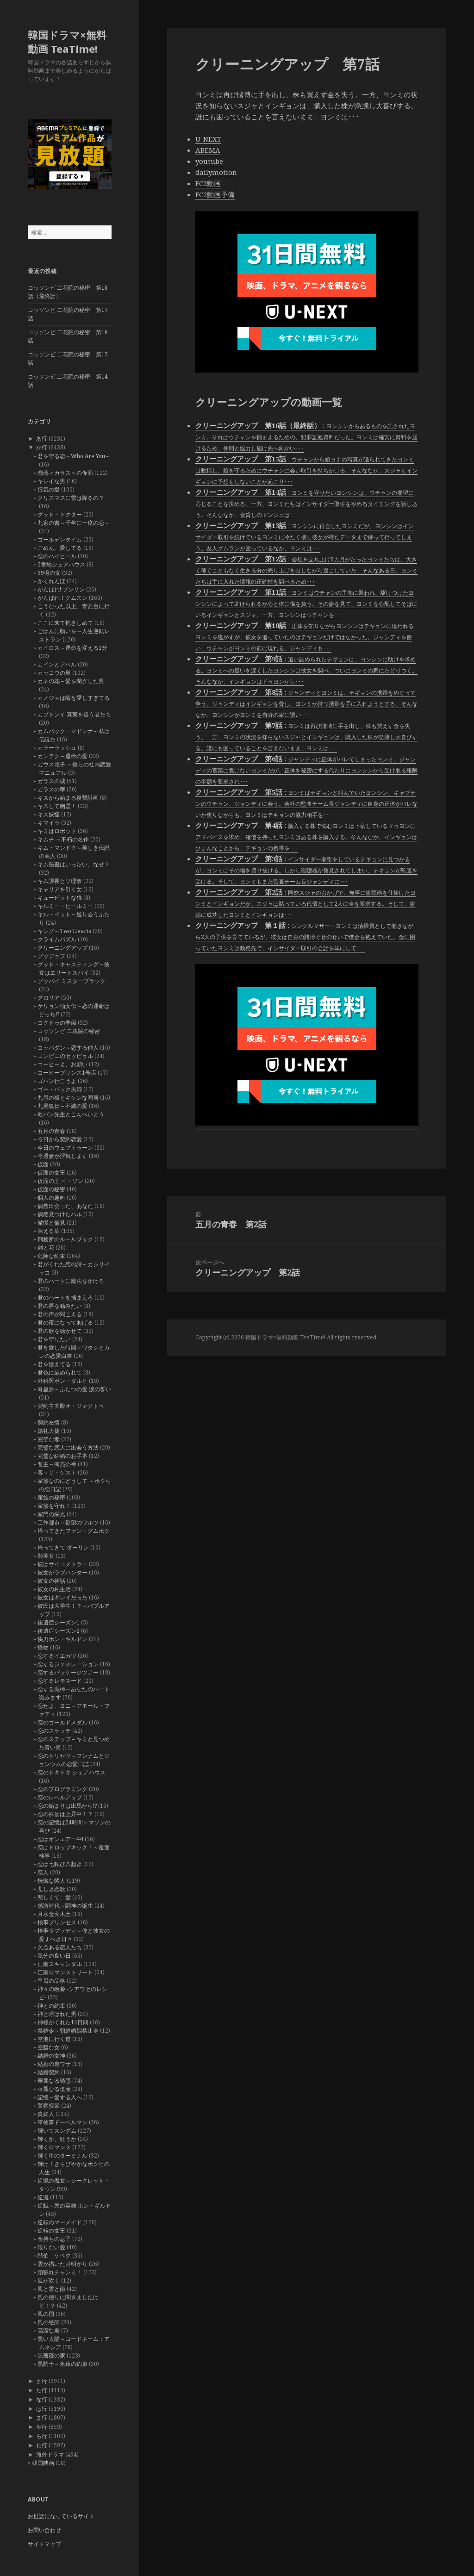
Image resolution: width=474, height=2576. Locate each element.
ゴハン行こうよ (56, 1081)
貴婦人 (45, 2114)
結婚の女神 (51, 2056)
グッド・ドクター (59, 514)
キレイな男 (51, 481)
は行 (41, 2409)
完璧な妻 (48, 1439)
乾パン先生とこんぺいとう (70, 1114)
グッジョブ (51, 956)
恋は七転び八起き (59, 1864)
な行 (41, 2399)
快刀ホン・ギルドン (62, 1639)
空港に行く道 (54, 2039)
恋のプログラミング (62, 1789)
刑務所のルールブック (65, 1239)
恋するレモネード (59, 1681)
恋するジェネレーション (68, 1664)
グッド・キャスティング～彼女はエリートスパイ (73, 968)
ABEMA (207, 150)
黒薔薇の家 (51, 2355)
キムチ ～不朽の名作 (63, 839)
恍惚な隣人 (51, 1881)
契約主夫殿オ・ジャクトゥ (70, 1406)
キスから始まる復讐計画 (68, 798)
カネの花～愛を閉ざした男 (70, 681)
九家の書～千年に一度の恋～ (73, 523)
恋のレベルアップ (59, 1797)
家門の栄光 (51, 1514)
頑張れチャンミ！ (59, 2272)
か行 (41, 447)
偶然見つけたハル (59, 1214)
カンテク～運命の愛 (62, 756)
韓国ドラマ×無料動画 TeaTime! (67, 42)
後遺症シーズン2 (58, 1631)
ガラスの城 (51, 781)
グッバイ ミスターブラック (71, 981)
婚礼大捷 (48, 1431)
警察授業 (48, 2105)
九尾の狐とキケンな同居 (68, 1097)
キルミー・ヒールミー (65, 906)
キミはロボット (56, 831)
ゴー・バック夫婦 (59, 1089)
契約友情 (48, 1422)
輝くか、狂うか (56, 2139)
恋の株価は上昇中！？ (65, 1814)
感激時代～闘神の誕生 (65, 1906)
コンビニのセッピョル (65, 1056)
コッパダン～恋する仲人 (68, 1048)
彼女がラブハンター (62, 1572)
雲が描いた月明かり (62, 2264)
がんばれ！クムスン (62, 598)
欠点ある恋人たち (59, 1947)
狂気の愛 (48, 489)
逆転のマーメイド (59, 2222)
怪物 (43, 1647)
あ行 (41, 438)
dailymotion (216, 172)
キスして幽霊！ (56, 806)
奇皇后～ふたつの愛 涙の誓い (74, 1389)
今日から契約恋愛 (59, 1139)
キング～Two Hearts (64, 931)
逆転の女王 (51, 2230)
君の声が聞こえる (59, 1314)
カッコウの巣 (54, 673)
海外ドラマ (50, 2454)
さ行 (41, 2381)
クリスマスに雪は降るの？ (70, 498)
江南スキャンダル (59, 1964)
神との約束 (51, 2006)
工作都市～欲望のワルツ (68, 1522)
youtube (209, 161)
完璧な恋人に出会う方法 (68, 1447)
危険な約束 (51, 1256)
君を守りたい (54, 1339)
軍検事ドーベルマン (62, 2122)
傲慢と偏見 (51, 1222)
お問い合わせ (44, 2530)
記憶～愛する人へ (59, 2097)
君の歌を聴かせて (59, 1331)
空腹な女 (48, 2047)
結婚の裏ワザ (54, 2064)
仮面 (43, 1164)
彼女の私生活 (54, 1589)
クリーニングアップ (62, 948)
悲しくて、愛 (54, 1897)
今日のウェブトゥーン (65, 1147)
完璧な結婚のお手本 (62, 1456)
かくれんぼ (51, 581)
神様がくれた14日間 (62, 2022)
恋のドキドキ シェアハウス (71, 1772)
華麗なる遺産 (54, 2089)
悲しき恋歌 (51, 1889)
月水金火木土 (54, 1914)
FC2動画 (208, 183)
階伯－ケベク (54, 2255)
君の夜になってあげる (65, 1322)
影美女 (45, 1556)
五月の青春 (51, 1131)
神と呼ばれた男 (56, 2014)
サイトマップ (44, 2544)
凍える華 (48, 1231)
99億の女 (49, 573)
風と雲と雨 (51, 2289)
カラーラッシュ (56, 748)
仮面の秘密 (51, 1189)
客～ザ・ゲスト (56, 1472)
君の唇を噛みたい (59, 1306)
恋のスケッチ (54, 1731)
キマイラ (48, 823)
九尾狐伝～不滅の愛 (62, 1106)
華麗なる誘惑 (54, 2080)
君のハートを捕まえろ (65, 1297)
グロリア (48, 998)
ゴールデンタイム (59, 539)
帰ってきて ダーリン (63, 1547)
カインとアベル (56, 664)
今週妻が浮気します (62, 1156)
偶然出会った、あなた (65, 1206)
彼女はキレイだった (62, 1597)
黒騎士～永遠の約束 (62, 2364)
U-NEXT (208, 138)
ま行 (41, 2417)
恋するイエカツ (56, 1656)
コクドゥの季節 (56, 1023)
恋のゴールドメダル (62, 1722)
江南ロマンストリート (65, 1972)
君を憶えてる (54, 1364)
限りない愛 (51, 2247)
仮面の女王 (51, 1172)
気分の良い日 (54, 1956)
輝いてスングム (56, 2130)
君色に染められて (59, 1372)
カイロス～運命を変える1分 (72, 648)
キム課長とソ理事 (59, 881)
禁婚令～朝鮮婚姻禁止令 (68, 2031)
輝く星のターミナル (62, 2155)
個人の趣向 (51, 1197)
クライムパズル (56, 939)
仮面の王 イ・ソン (60, 1181)
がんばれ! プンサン (61, 589)
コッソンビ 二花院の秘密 (68, 1031)
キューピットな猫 (59, 898)
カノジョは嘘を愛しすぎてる (73, 698)
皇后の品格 (51, 1981)
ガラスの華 (51, 789)
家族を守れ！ (54, 1506)
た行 (41, 2390)
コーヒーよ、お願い (62, 1064)
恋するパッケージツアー (68, 1672)
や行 (41, 2427)
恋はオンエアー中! (60, 1839)
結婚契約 (48, 2072)
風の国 (45, 2314)
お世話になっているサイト (61, 2516)
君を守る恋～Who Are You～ (74, 456)
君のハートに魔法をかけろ (70, 1281)
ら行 (41, 2436)
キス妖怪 (48, 814)
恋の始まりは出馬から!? (67, 1806)
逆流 (43, 2197)
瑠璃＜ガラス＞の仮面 (65, 473)
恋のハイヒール (56, 556)
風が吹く (48, 2280)
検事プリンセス (56, 1922)
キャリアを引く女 (59, 889)
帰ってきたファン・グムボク (73, 1531)
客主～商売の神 (56, 1464)
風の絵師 (48, 2322)
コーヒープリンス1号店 (66, 1072)
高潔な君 (48, 2330)
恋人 (43, 1872)
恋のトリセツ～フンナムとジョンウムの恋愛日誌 (73, 1760)
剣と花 (45, 1247)
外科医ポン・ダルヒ (62, 1381)
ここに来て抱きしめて (65, 623)
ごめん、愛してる (59, 548)
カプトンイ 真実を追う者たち (74, 714)
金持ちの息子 (54, 2239)
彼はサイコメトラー (62, 1564)
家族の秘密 (51, 1497)
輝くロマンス (54, 2147)
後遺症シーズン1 (58, 1622)
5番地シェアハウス (61, 564)
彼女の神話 (51, 1581)
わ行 (41, 2445)
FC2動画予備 (215, 194)
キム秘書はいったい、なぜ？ (73, 864)
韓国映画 (43, 2463)
